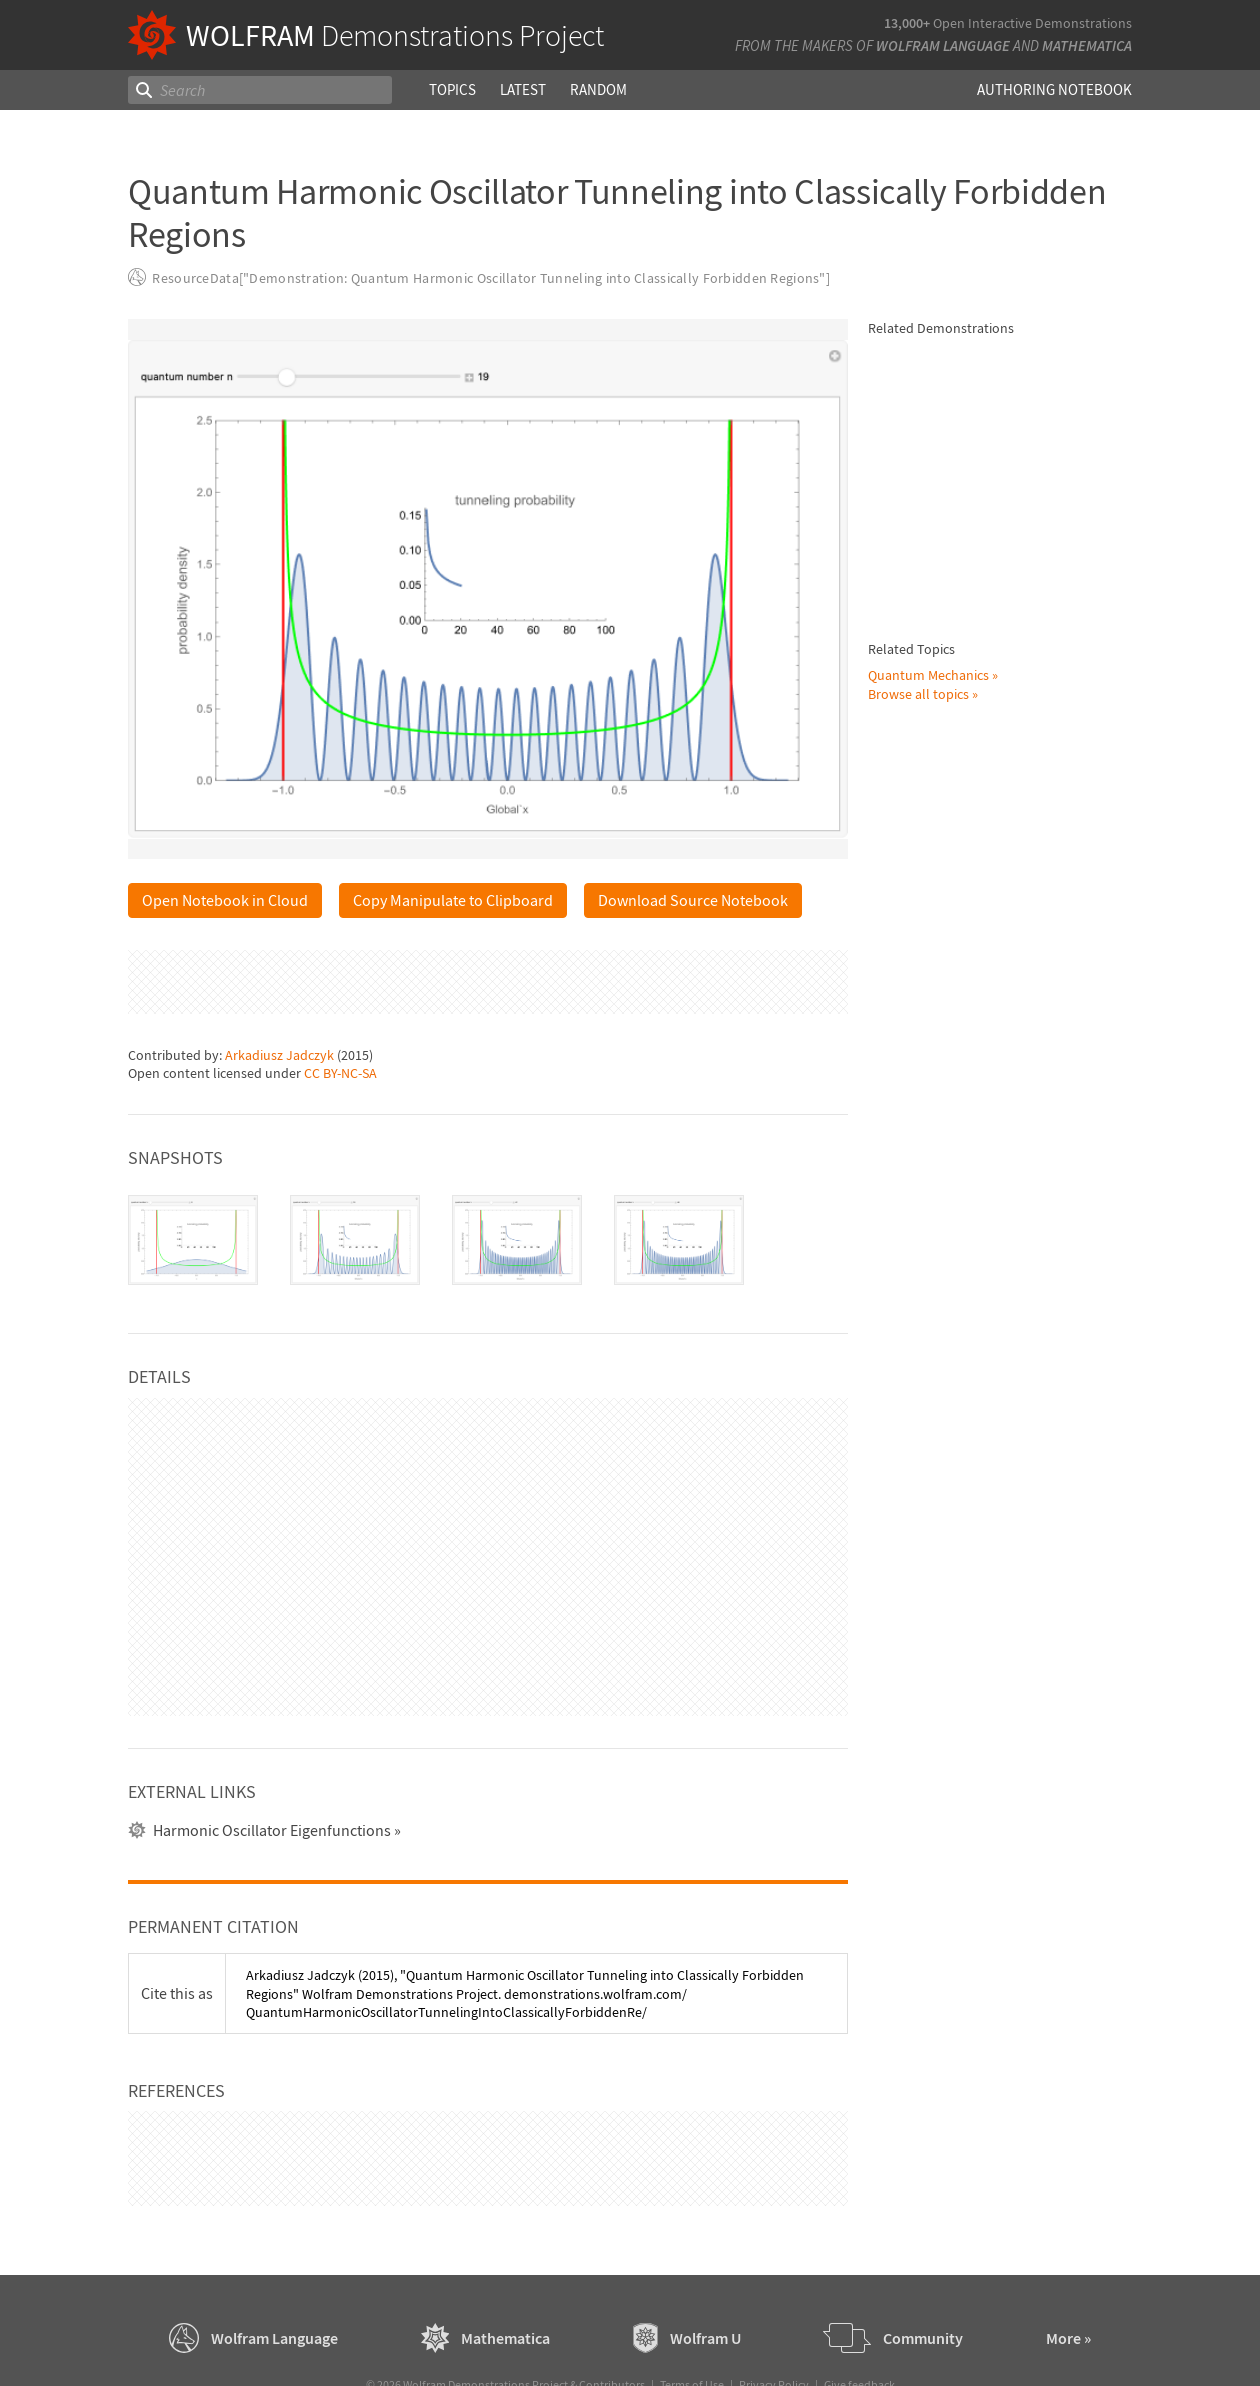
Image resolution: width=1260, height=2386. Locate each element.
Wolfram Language (943, 45)
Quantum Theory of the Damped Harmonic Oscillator (1024, 1443)
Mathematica (1087, 45)
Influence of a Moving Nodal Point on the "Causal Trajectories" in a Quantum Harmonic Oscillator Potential (1026, 1077)
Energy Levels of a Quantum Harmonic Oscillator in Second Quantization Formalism (1027, 895)
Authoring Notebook (1054, 89)
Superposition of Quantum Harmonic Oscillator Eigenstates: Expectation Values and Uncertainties (1031, 1616)
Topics (452, 89)
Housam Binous (985, 845)
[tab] (193, 1168)
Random (598, 89)
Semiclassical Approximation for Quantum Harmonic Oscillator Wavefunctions (1023, 1520)
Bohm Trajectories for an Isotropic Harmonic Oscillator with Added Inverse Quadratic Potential (1026, 1931)
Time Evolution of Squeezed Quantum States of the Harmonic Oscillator (1021, 388)
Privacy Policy (774, 2336)
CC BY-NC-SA (340, 1002)
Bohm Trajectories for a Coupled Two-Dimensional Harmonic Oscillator (1017, 1835)
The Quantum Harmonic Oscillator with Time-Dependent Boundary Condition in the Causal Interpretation (1010, 1730)
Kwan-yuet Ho (980, 1018)
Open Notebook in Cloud (225, 900)
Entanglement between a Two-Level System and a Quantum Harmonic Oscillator (1029, 982)
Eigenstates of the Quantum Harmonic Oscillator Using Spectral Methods (1021, 808)
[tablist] (488, 1168)
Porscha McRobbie (992, 1297)
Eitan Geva (1084, 1297)
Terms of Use (692, 2336)
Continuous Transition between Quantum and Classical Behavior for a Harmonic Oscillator (1007, 712)
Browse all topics (918, 2147)
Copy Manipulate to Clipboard (453, 900)
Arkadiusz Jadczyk (279, 983)
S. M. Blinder (974, 1470)
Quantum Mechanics (928, 2128)
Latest (523, 89)
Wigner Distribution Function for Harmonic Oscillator (1023, 466)
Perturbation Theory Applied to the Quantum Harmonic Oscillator (1024, 1260)
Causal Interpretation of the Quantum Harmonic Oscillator (1027, 534)
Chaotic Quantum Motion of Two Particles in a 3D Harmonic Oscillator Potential (1029, 616)
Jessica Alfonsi (981, 931)
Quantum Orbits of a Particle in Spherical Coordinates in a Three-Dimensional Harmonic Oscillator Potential (1029, 1356)
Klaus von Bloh (983, 562)
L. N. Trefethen (1081, 845)
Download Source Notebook (693, 900)
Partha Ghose (978, 758)
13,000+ (907, 23)
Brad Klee (966, 1557)
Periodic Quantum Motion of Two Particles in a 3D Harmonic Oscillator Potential (1029, 1173)
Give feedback (859, 2336)
